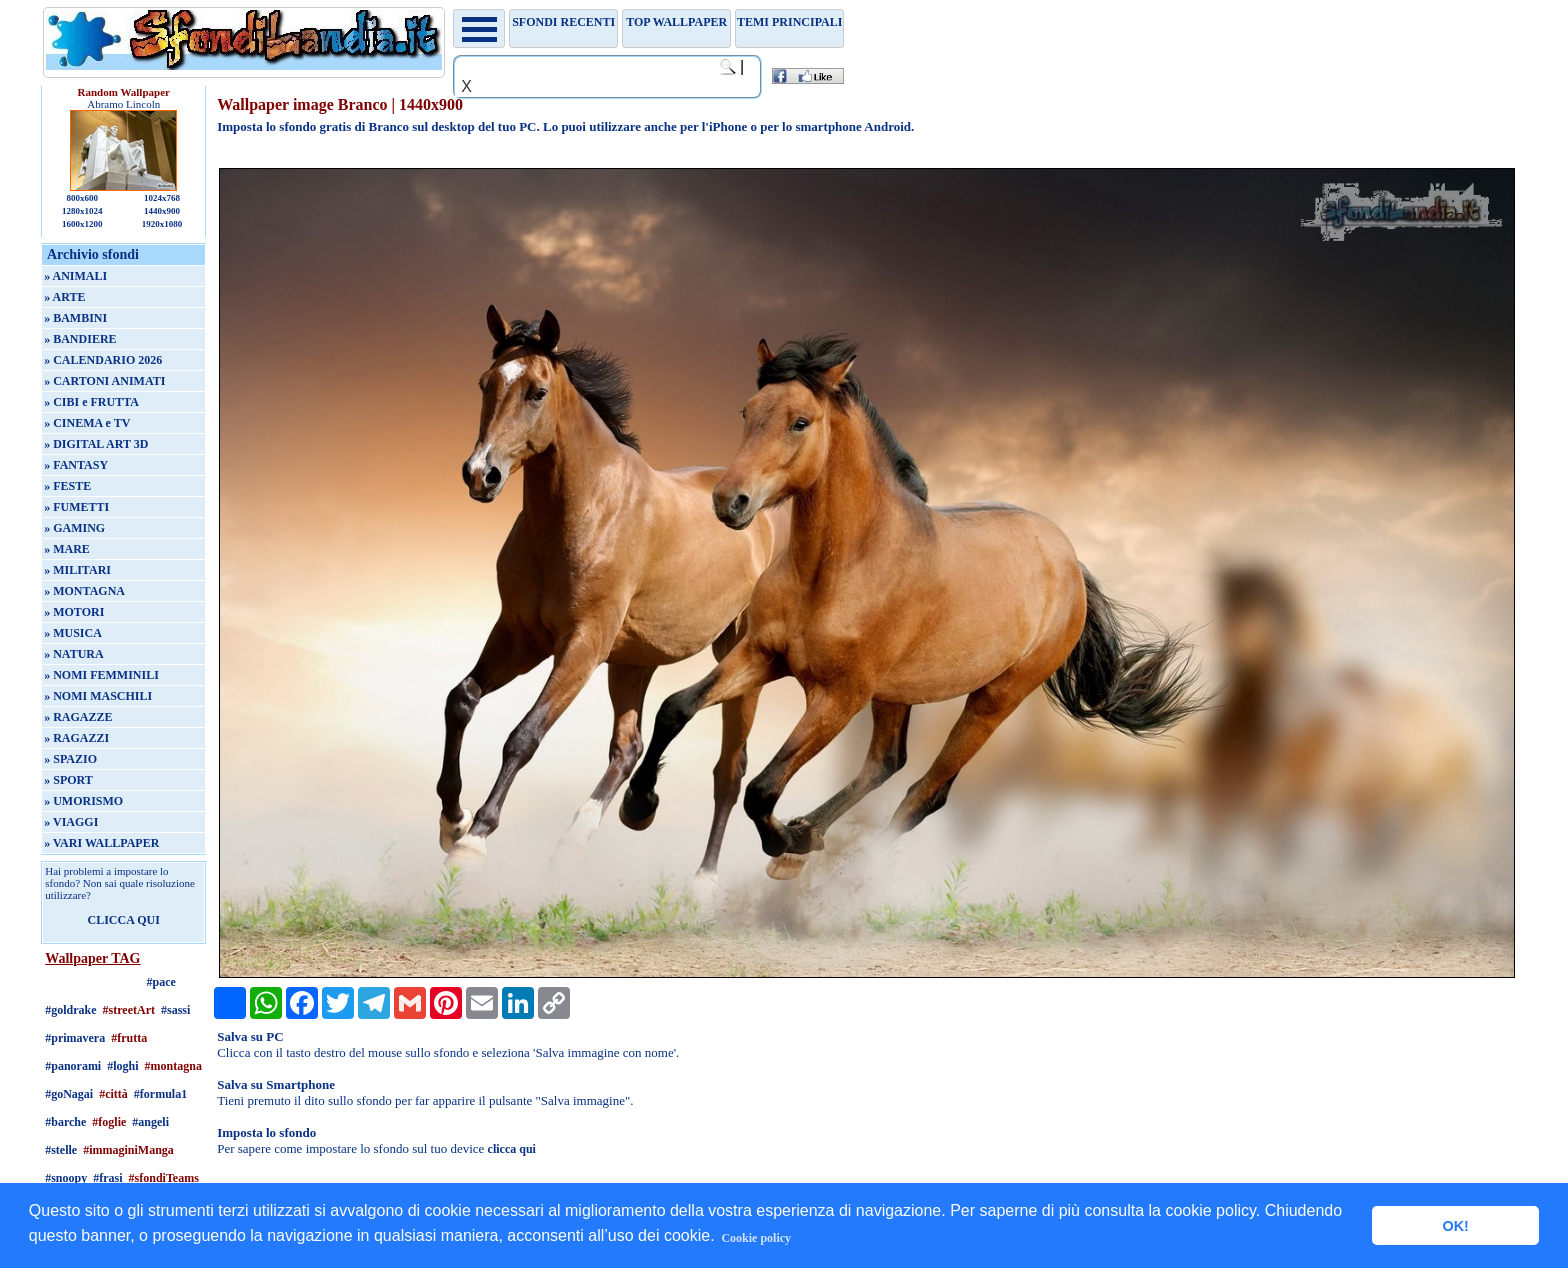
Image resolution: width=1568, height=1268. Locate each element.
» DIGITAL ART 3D (96, 444)
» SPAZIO (70, 759)
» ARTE (64, 297)
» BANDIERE (80, 339)
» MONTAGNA (84, 591)
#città (113, 1094)
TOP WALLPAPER (676, 22)
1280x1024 (82, 211)
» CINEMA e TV (87, 423)
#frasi (107, 1178)
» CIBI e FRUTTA (91, 402)
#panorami (73, 1066)
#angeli (150, 1122)
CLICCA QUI (124, 920)
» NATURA (73, 654)
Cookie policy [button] (756, 1238)
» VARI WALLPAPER (101, 843)
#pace (161, 982)
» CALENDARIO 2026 (103, 360)
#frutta (129, 1038)
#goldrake (70, 1010)
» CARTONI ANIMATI (104, 381)
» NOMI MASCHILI (98, 696)
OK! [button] (1455, 1226)
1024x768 (162, 198)
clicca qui (512, 1149)
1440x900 (162, 211)
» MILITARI (77, 570)
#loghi (122, 1066)
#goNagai (69, 1094)
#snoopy (66, 1178)
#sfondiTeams (164, 1178)
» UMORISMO (83, 801)
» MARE (67, 549)
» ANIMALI (75, 276)
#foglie (109, 1122)
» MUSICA (73, 633)
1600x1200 (82, 224)
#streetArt (129, 1010)
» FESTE (67, 486)
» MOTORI (74, 612)
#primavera (75, 1038)
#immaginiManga (128, 1150)
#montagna (173, 1066)
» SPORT (68, 780)
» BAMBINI (75, 318)
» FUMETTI (76, 507)
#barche (65, 1122)
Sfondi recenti (563, 22)
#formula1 (160, 1094)
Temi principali (789, 22)
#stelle (61, 1150)
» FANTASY (76, 465)
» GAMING (74, 528)
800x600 (82, 198)
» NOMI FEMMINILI (101, 675)
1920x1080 (162, 224)
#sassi (175, 1010)
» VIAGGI (71, 822)
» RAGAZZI (76, 738)
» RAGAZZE (78, 717)
